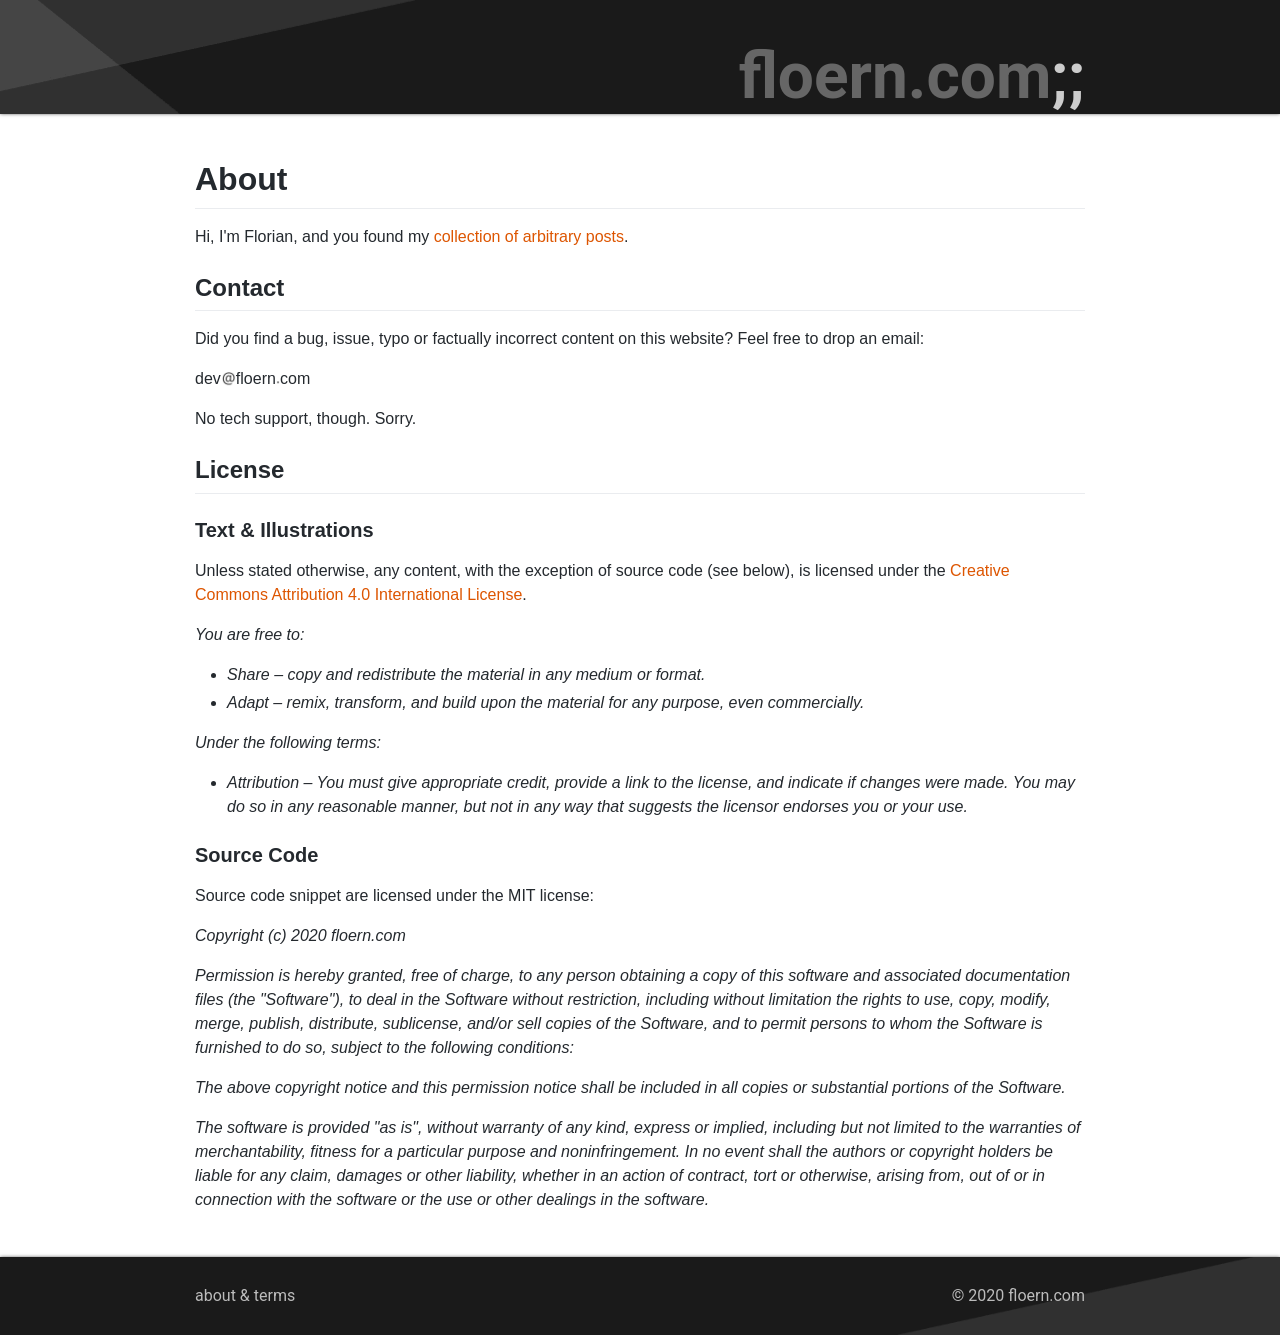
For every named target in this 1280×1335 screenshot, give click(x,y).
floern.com (912, 76)
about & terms (245, 1295)
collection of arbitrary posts (529, 236)
